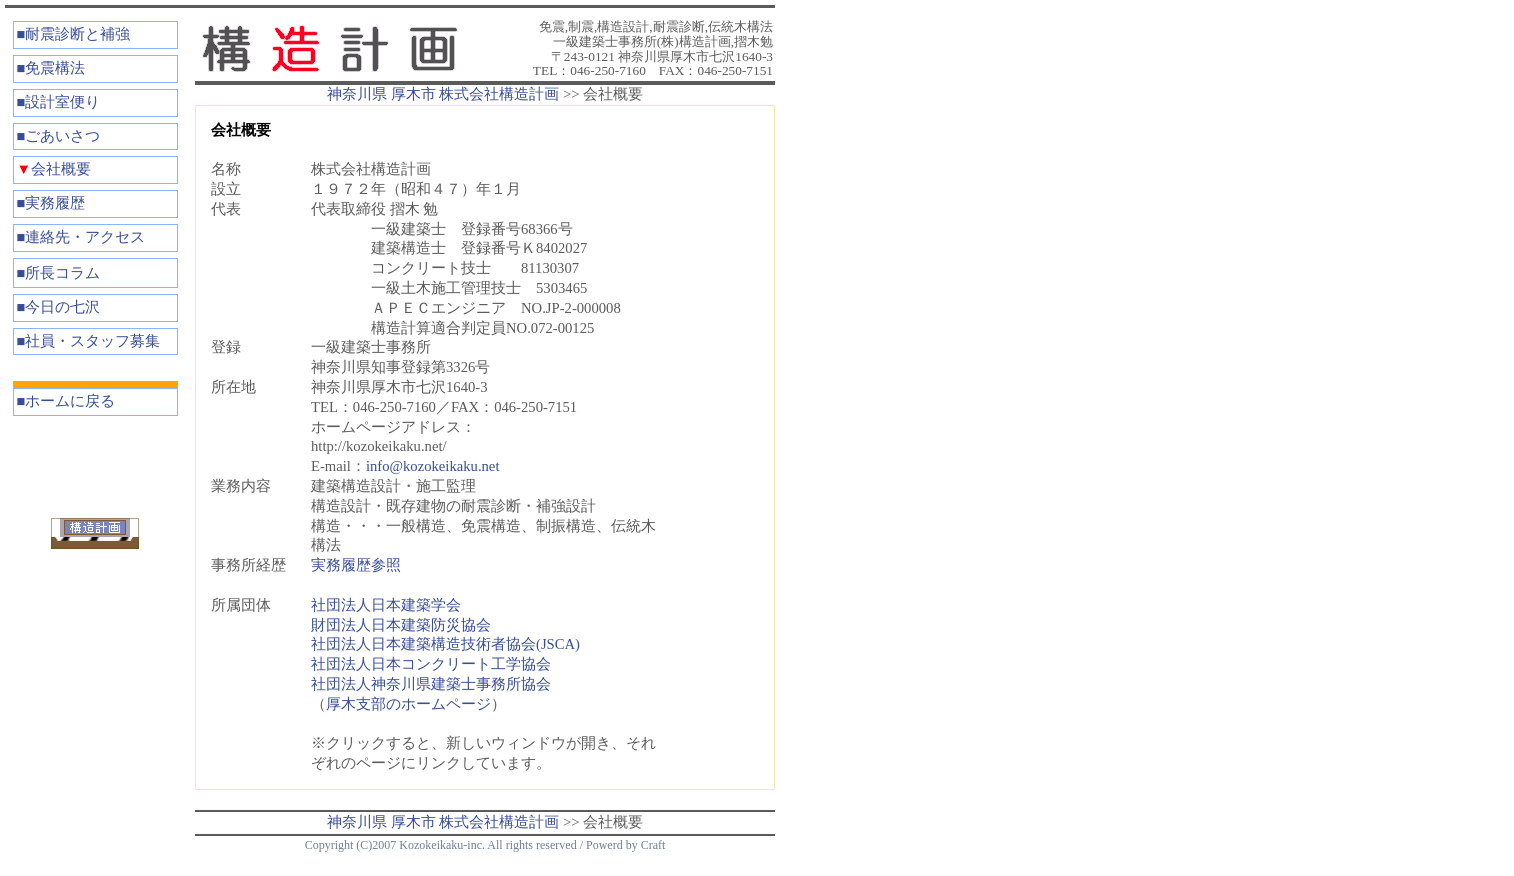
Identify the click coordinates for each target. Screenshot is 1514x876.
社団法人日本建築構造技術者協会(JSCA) (445, 644)
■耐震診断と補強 (74, 34)
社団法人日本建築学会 (386, 605)
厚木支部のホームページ (408, 704)
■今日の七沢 (59, 307)
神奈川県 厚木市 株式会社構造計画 (443, 94)
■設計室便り (59, 102)
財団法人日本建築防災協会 (401, 625)
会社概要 (54, 169)
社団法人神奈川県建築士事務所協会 (431, 684)
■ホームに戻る (66, 401)
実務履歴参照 (356, 565)
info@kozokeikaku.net (433, 466)
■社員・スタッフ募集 (89, 341)
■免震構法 (51, 68)
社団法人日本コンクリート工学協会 (431, 664)
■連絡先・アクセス (81, 237)
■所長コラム (59, 273)
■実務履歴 (51, 203)
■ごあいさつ (59, 136)
